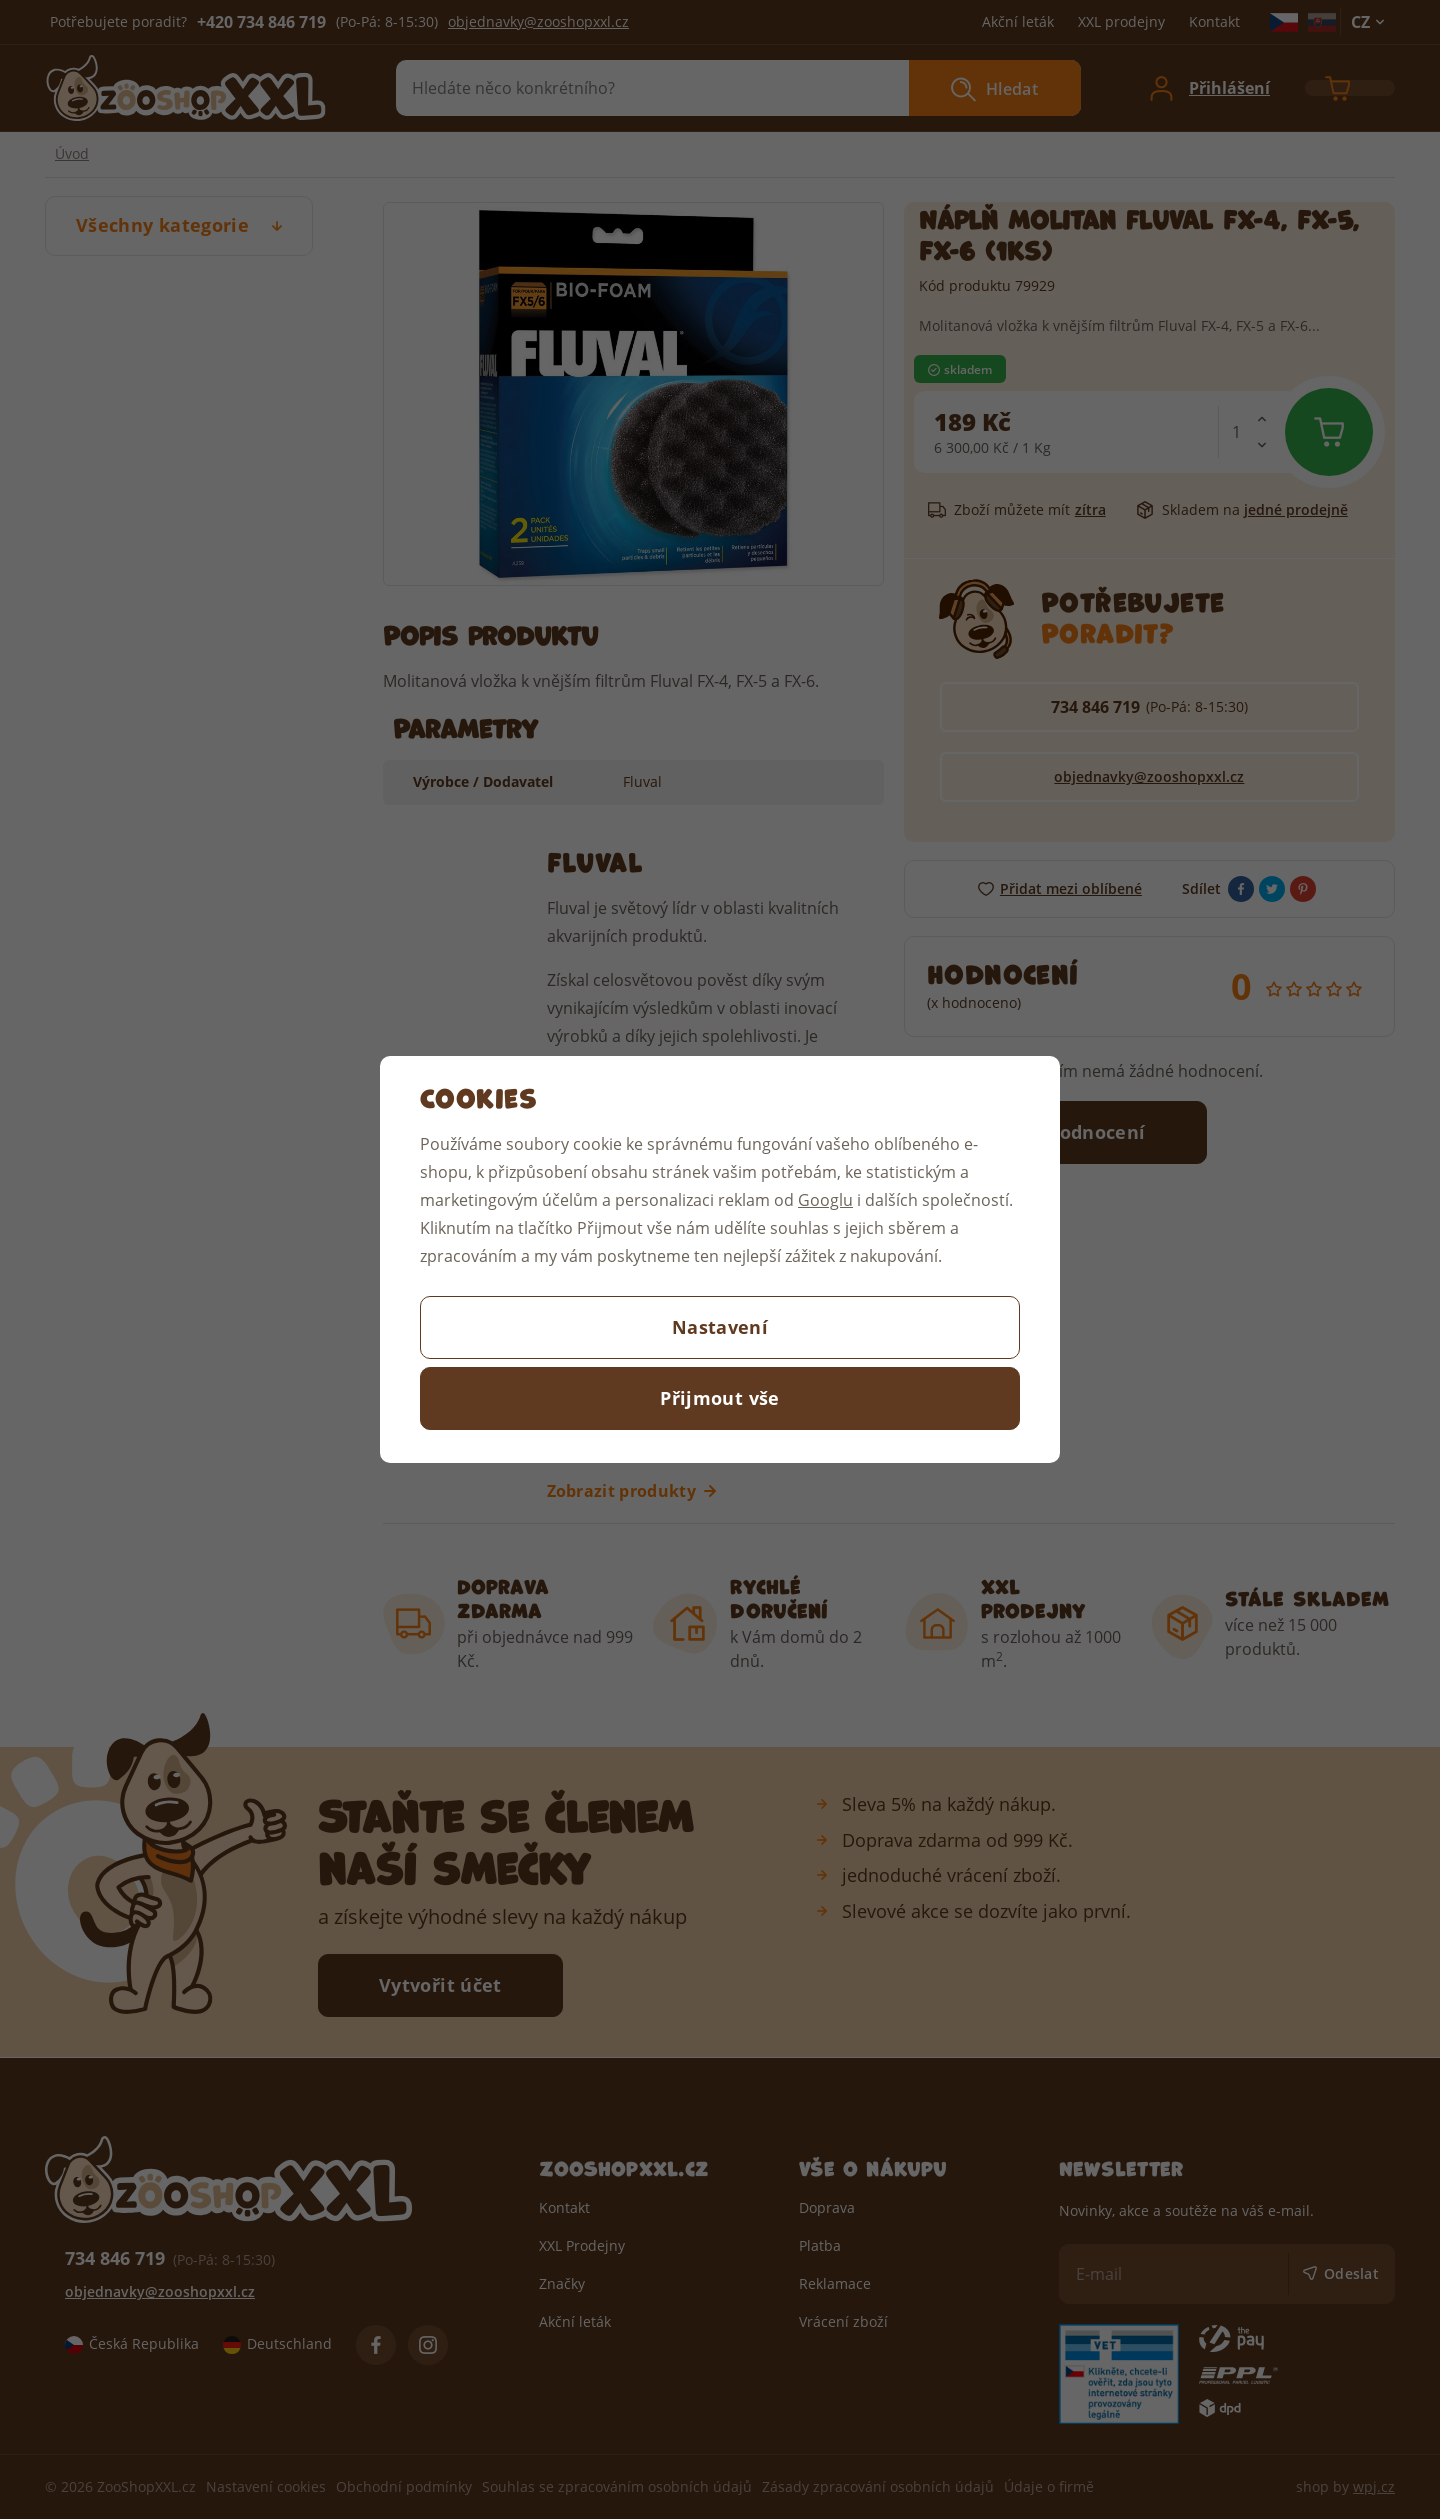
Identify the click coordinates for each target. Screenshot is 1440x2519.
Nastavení (720, 1327)
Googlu (825, 1199)
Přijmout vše (719, 1398)
